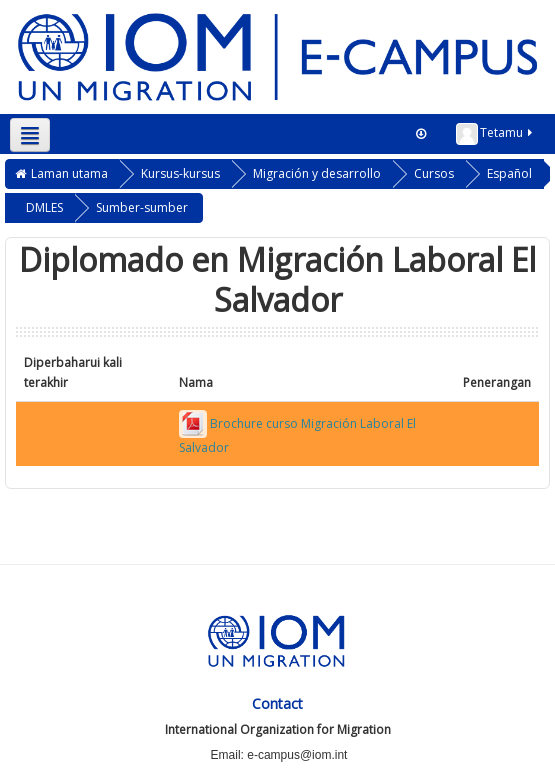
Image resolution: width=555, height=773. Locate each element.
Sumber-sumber (142, 207)
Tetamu (495, 134)
